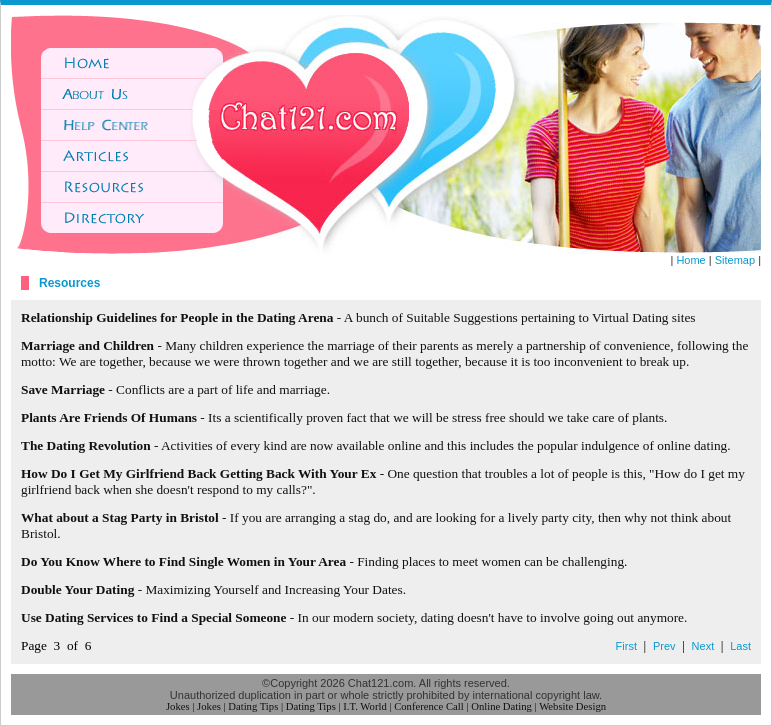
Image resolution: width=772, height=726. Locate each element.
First (626, 646)
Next (703, 646)
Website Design (572, 706)
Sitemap (735, 260)
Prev (664, 646)
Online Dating (501, 706)
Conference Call (429, 706)
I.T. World (364, 706)
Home (690, 260)
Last (740, 646)
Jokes (178, 706)
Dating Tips (253, 706)
